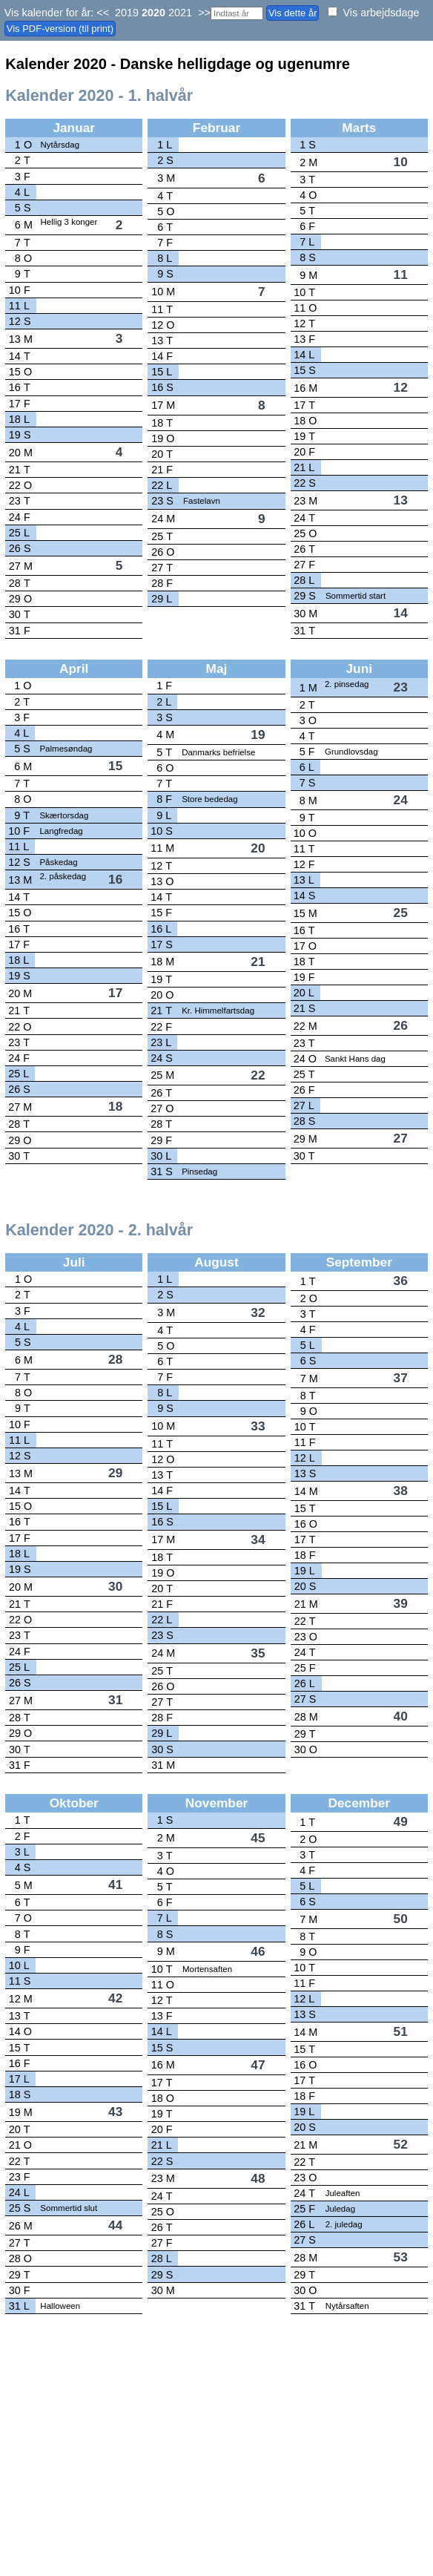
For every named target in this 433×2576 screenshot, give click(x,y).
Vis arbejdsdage (381, 13)
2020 (153, 13)
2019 (127, 13)
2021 (180, 13)
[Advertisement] (214, 2465)
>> (204, 13)
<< (102, 13)
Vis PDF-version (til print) (60, 28)
